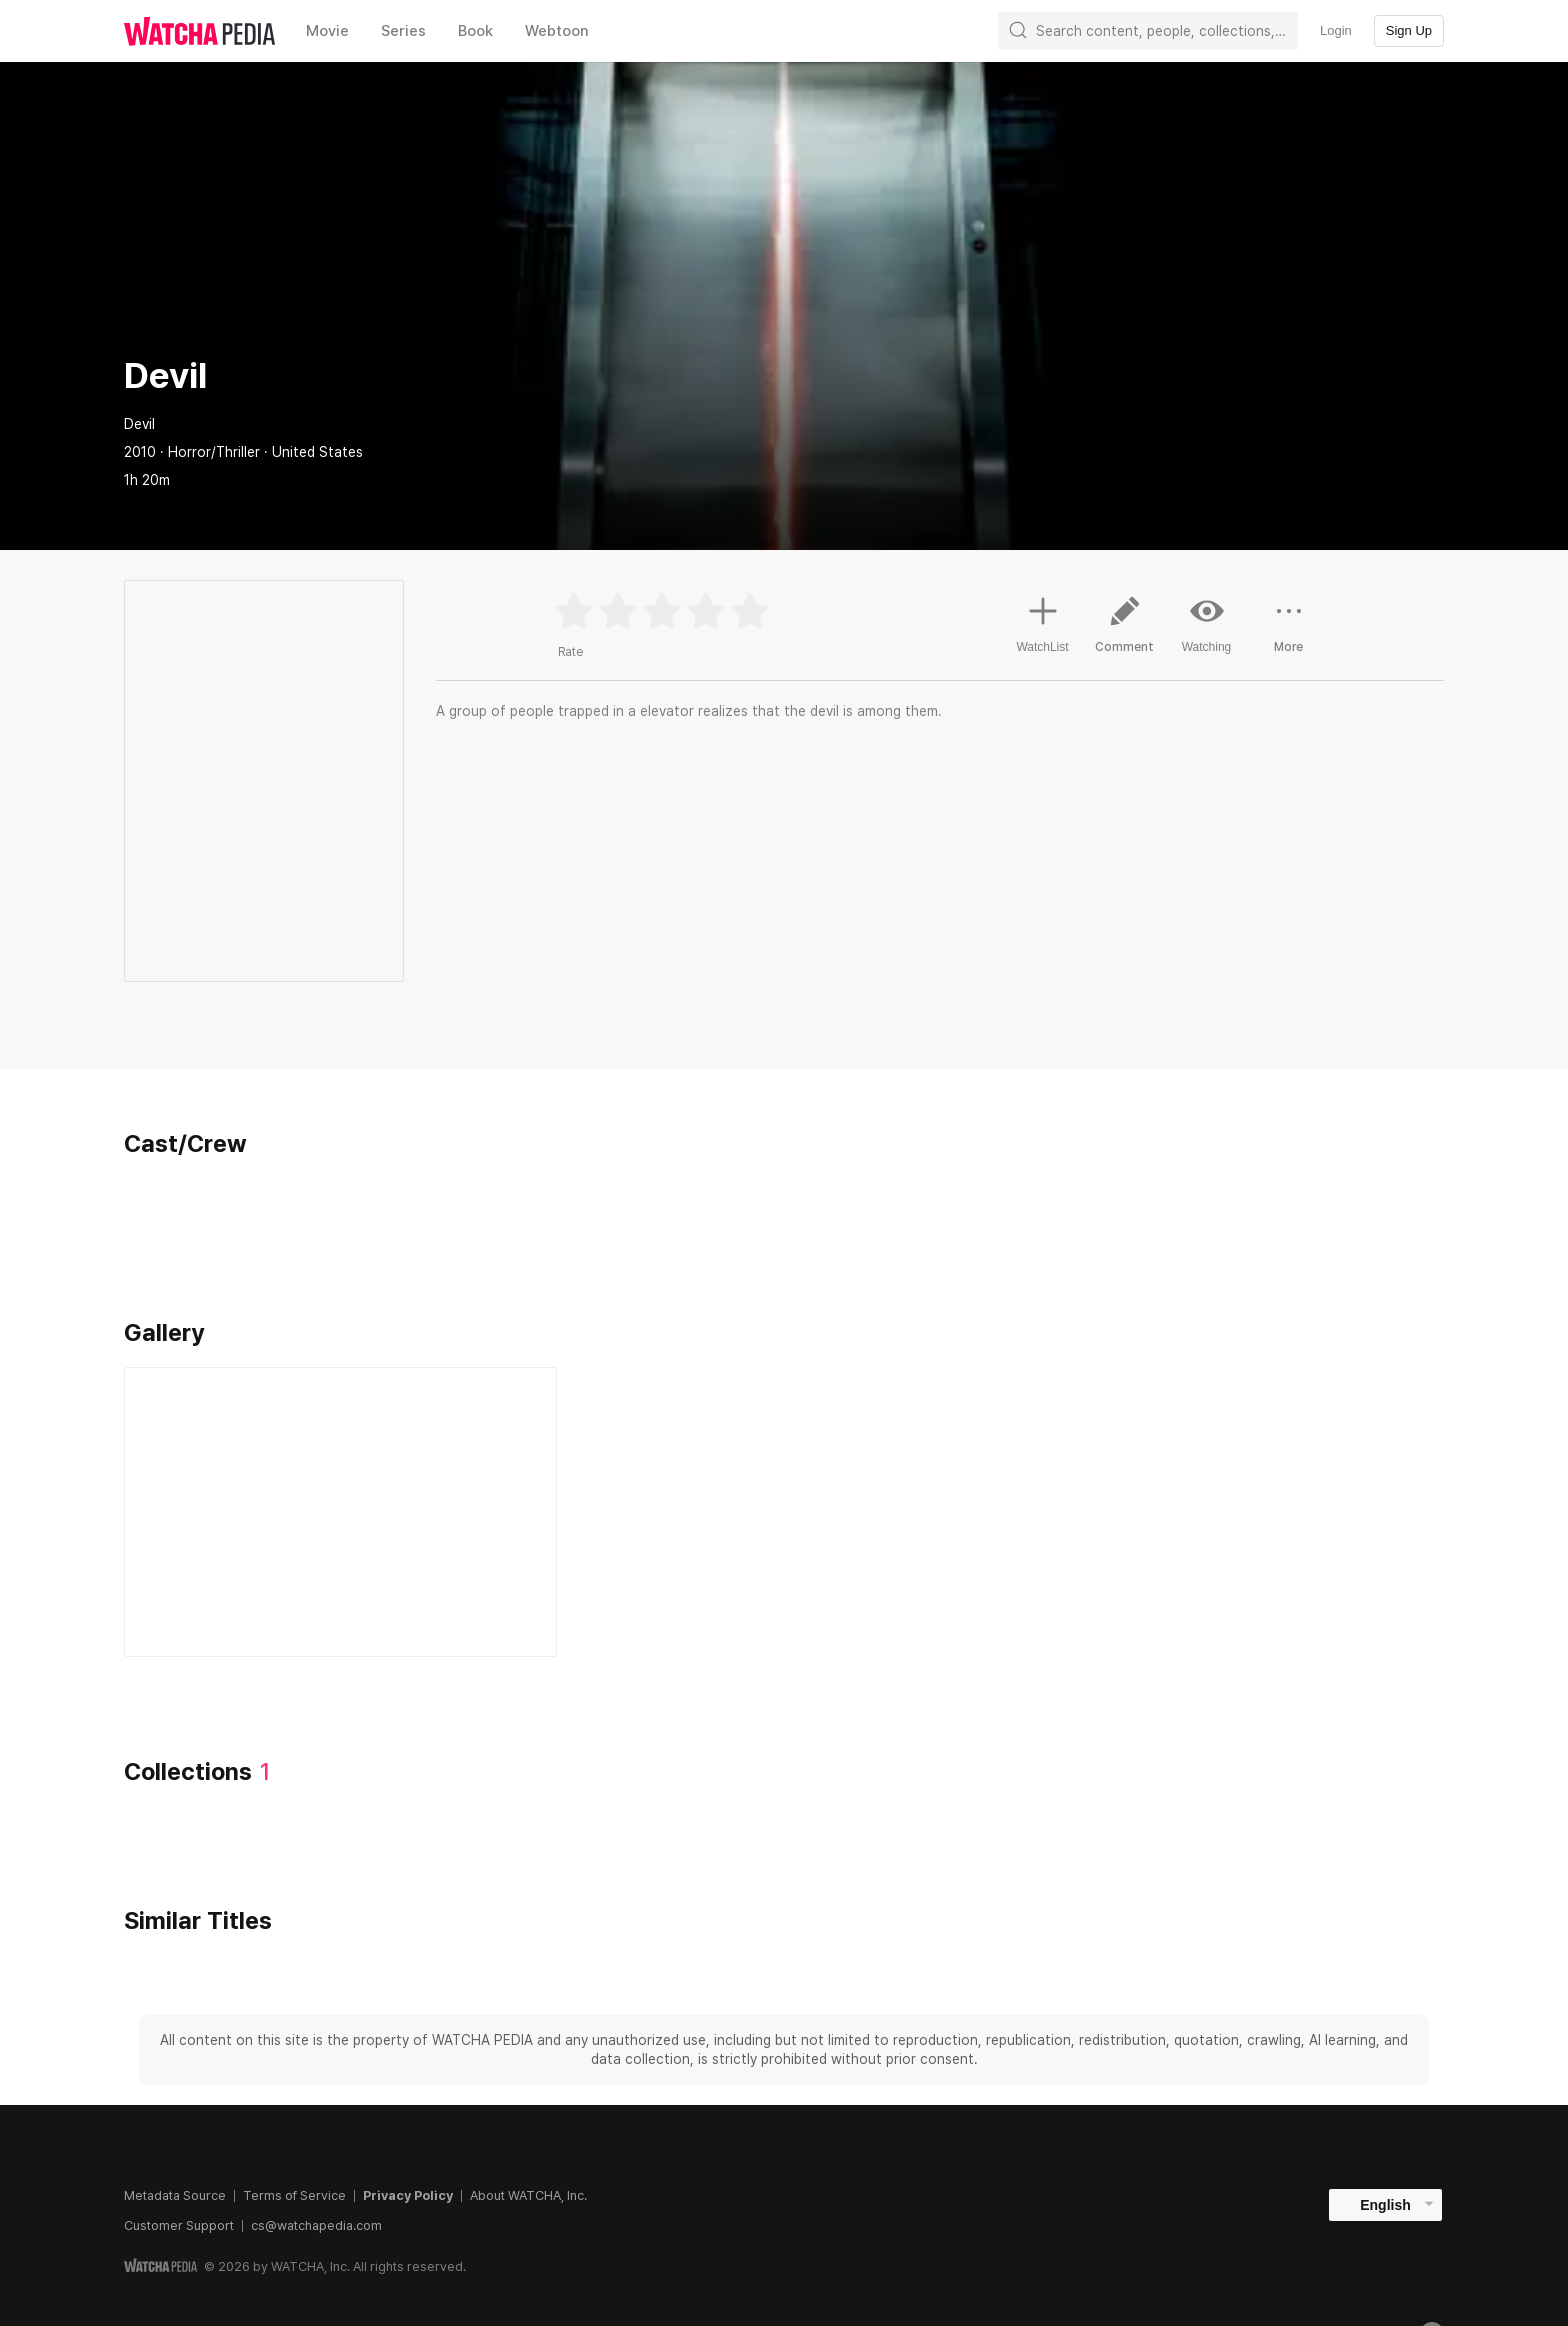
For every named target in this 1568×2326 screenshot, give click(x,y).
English (1385, 2205)
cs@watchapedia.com (316, 2225)
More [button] (1289, 632)
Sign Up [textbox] (1409, 30)
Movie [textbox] (327, 31)
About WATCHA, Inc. (528, 2195)
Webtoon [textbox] (557, 31)
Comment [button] (1125, 632)
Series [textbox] (403, 31)
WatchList (1042, 622)
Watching (1207, 624)
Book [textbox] (475, 31)
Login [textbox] (1336, 30)
